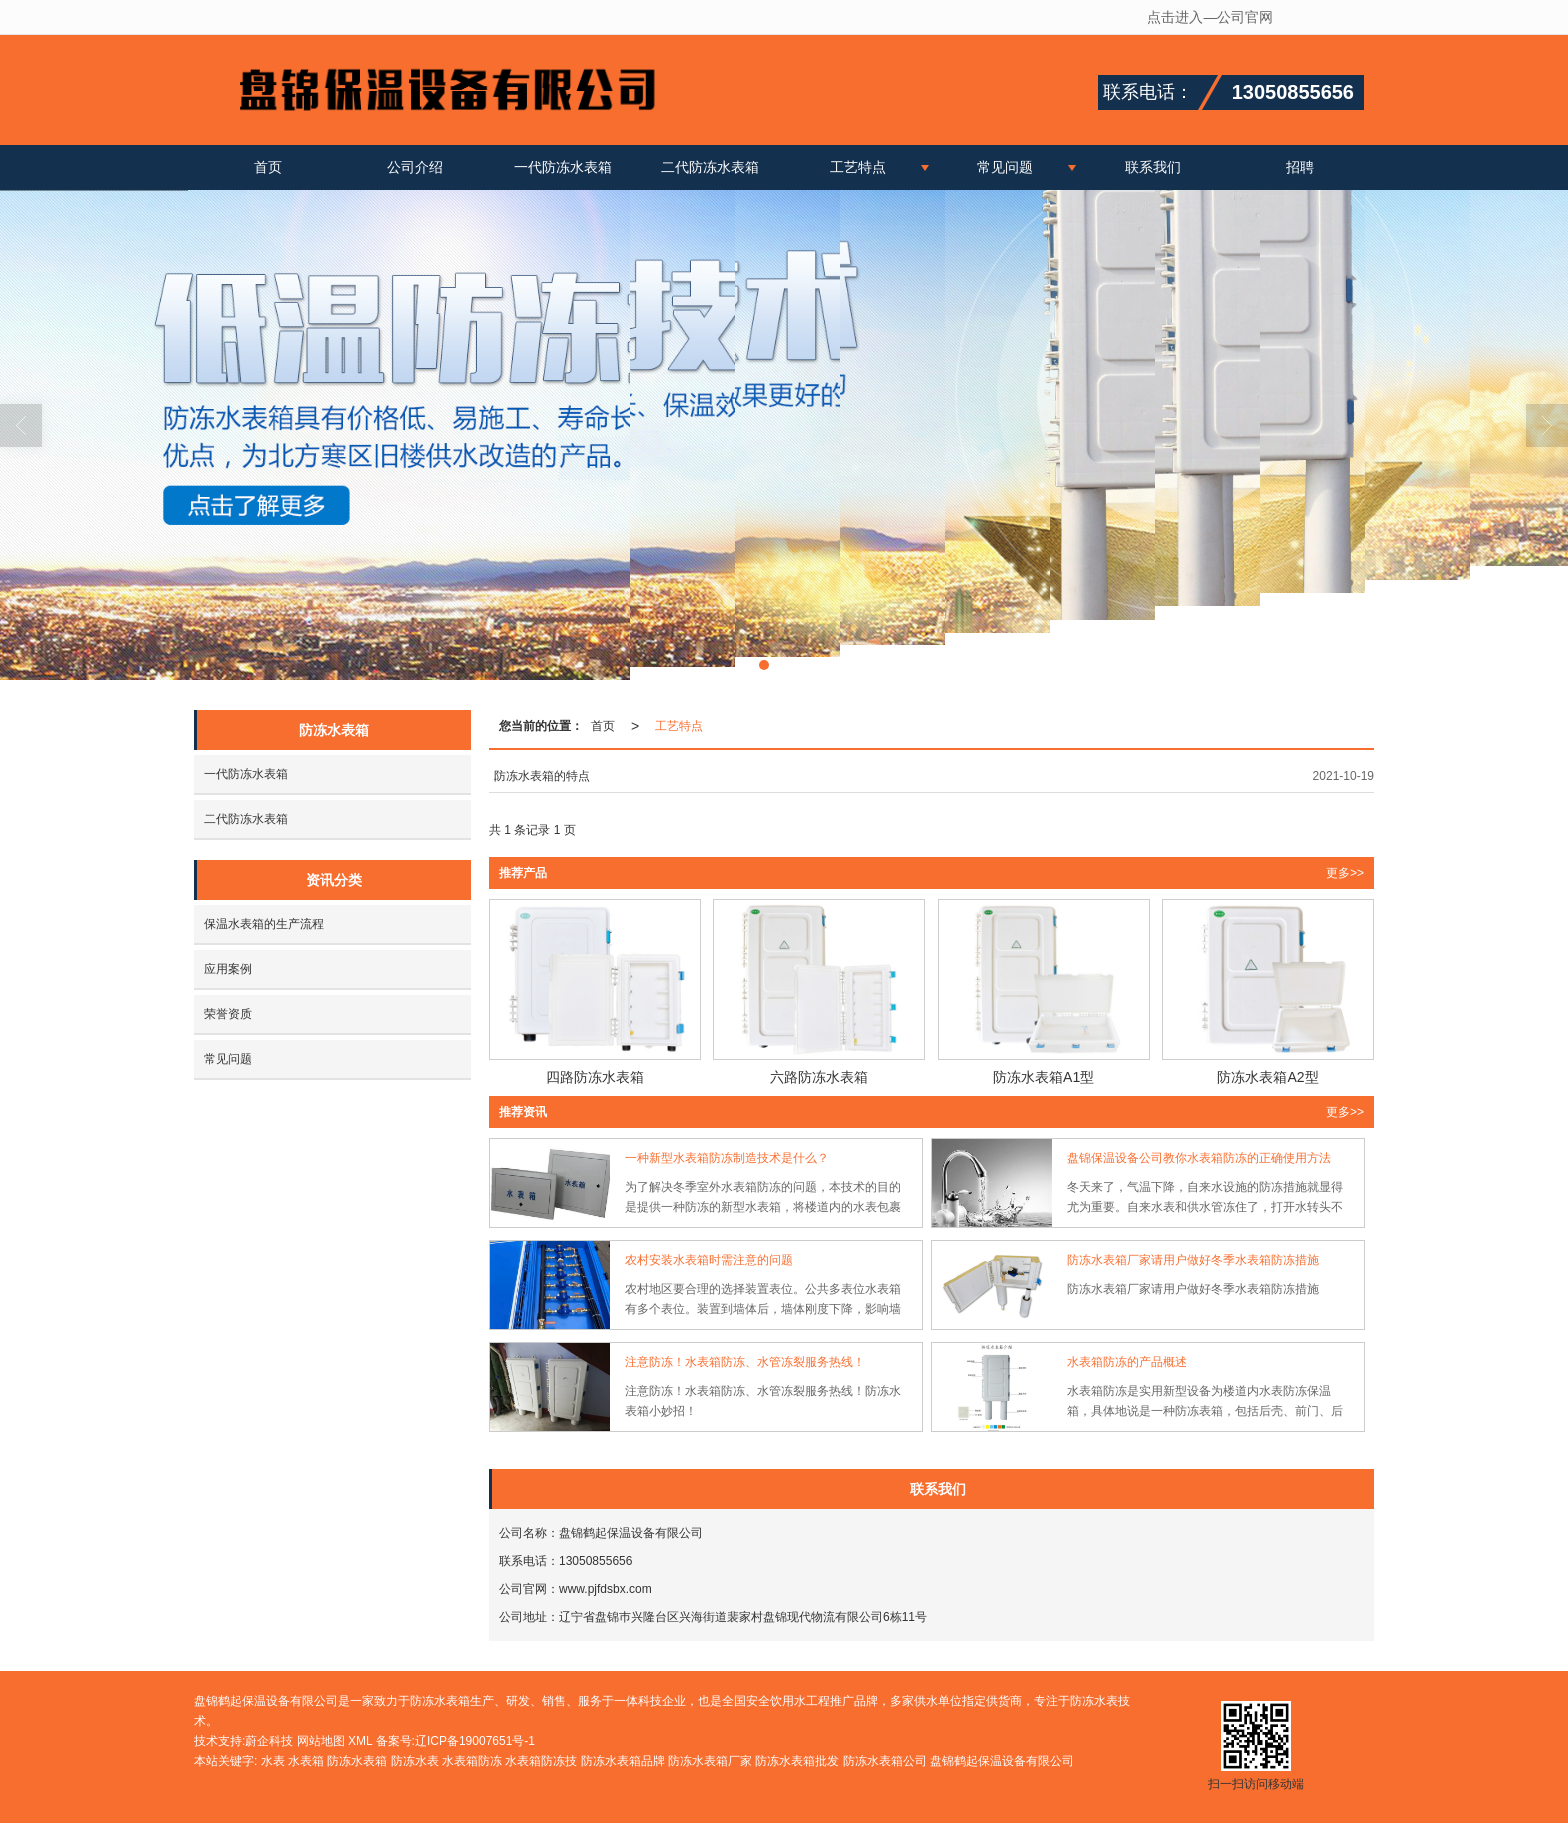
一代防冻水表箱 (563, 167)
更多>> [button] (1345, 873)
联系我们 (1153, 167)
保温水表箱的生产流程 (264, 924)
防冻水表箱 (357, 1761)
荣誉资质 (228, 1014)
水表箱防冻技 (541, 1761)
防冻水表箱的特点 (542, 776)
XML (360, 1741)
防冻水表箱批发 (797, 1761)
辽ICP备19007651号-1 (475, 1741)
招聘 (1300, 167)
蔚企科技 (269, 1741)
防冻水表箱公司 (885, 1761)
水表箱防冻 (472, 1761)
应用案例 (228, 969)
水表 (273, 1761)
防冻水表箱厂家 (710, 1761)
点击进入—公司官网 (1210, 17)
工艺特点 (858, 167)
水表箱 (306, 1761)
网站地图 (321, 1741)
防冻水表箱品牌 (623, 1761)
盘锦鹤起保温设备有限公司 (1002, 1761)
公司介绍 (415, 167)
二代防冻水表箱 (710, 167)
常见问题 (1005, 167)
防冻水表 (415, 1761)
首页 (268, 167)
